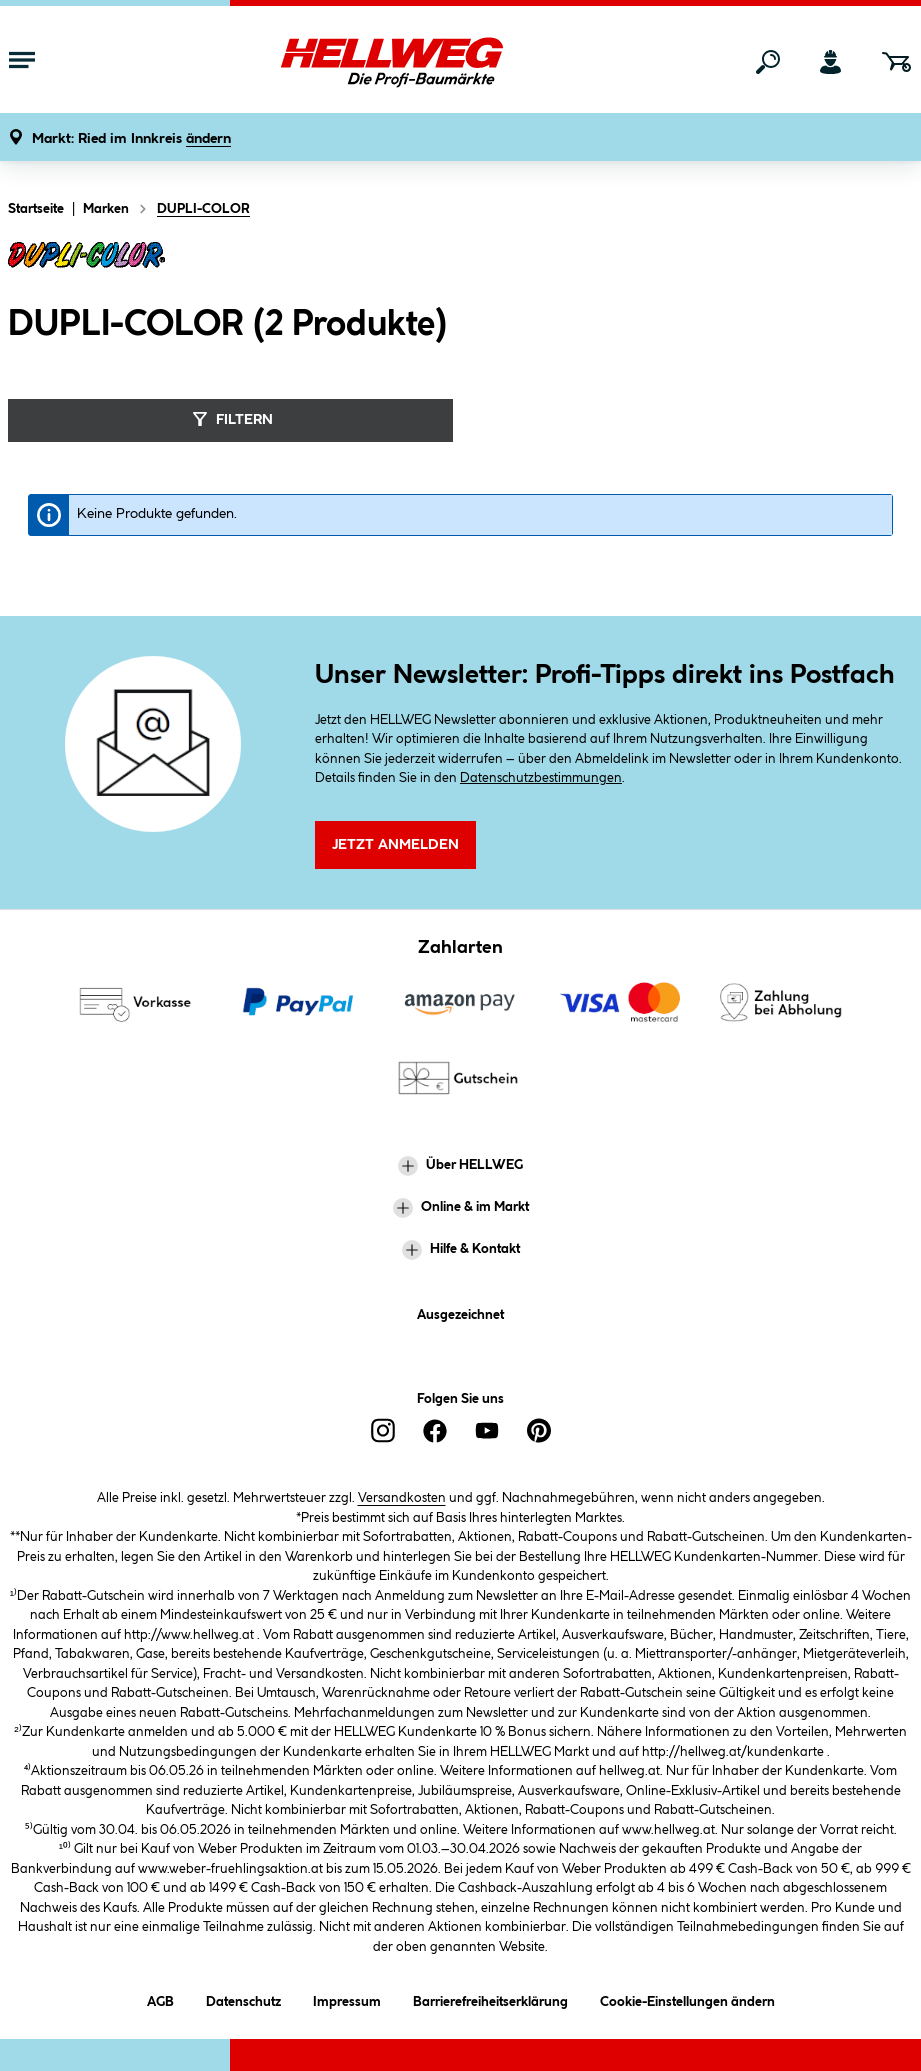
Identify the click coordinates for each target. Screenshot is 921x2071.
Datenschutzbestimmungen (541, 778)
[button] (131, 139)
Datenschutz (243, 1998)
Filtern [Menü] (230, 419)
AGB (160, 1998)
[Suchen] (768, 62)
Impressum (347, 1998)
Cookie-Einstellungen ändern (687, 1998)
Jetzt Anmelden (395, 845)
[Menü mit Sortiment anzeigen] (22, 62)
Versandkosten (402, 1498)
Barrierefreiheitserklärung (490, 1998)
